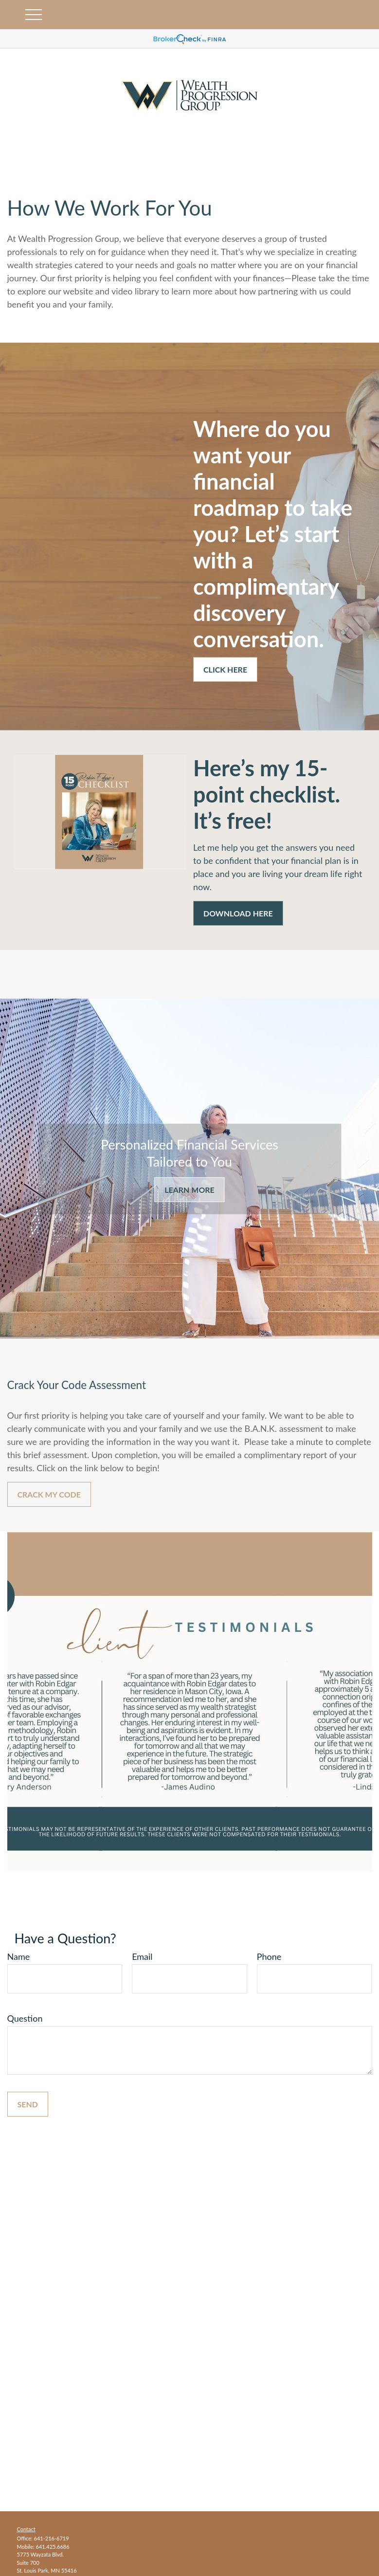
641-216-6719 (51, 2538)
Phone (269, 1956)
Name (18, 1956)
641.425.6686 (53, 2546)
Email (142, 1956)
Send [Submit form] (28, 2104)
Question (25, 2018)
